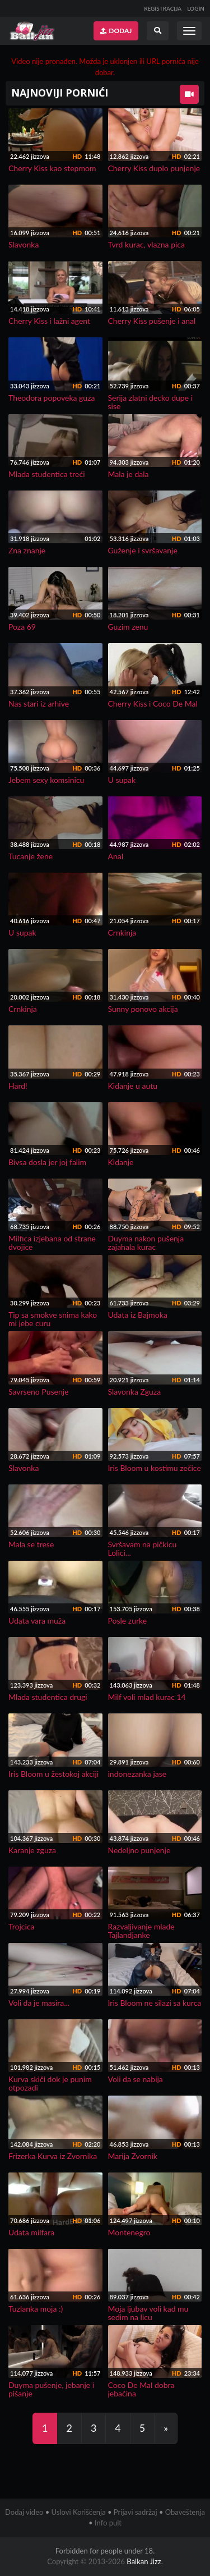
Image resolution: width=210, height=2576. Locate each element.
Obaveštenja (185, 2512)
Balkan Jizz (144, 2561)
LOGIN (195, 8)
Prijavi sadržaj (135, 2512)
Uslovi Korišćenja (79, 2512)
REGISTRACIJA (162, 8)
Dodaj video (24, 2512)
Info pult (108, 2522)
